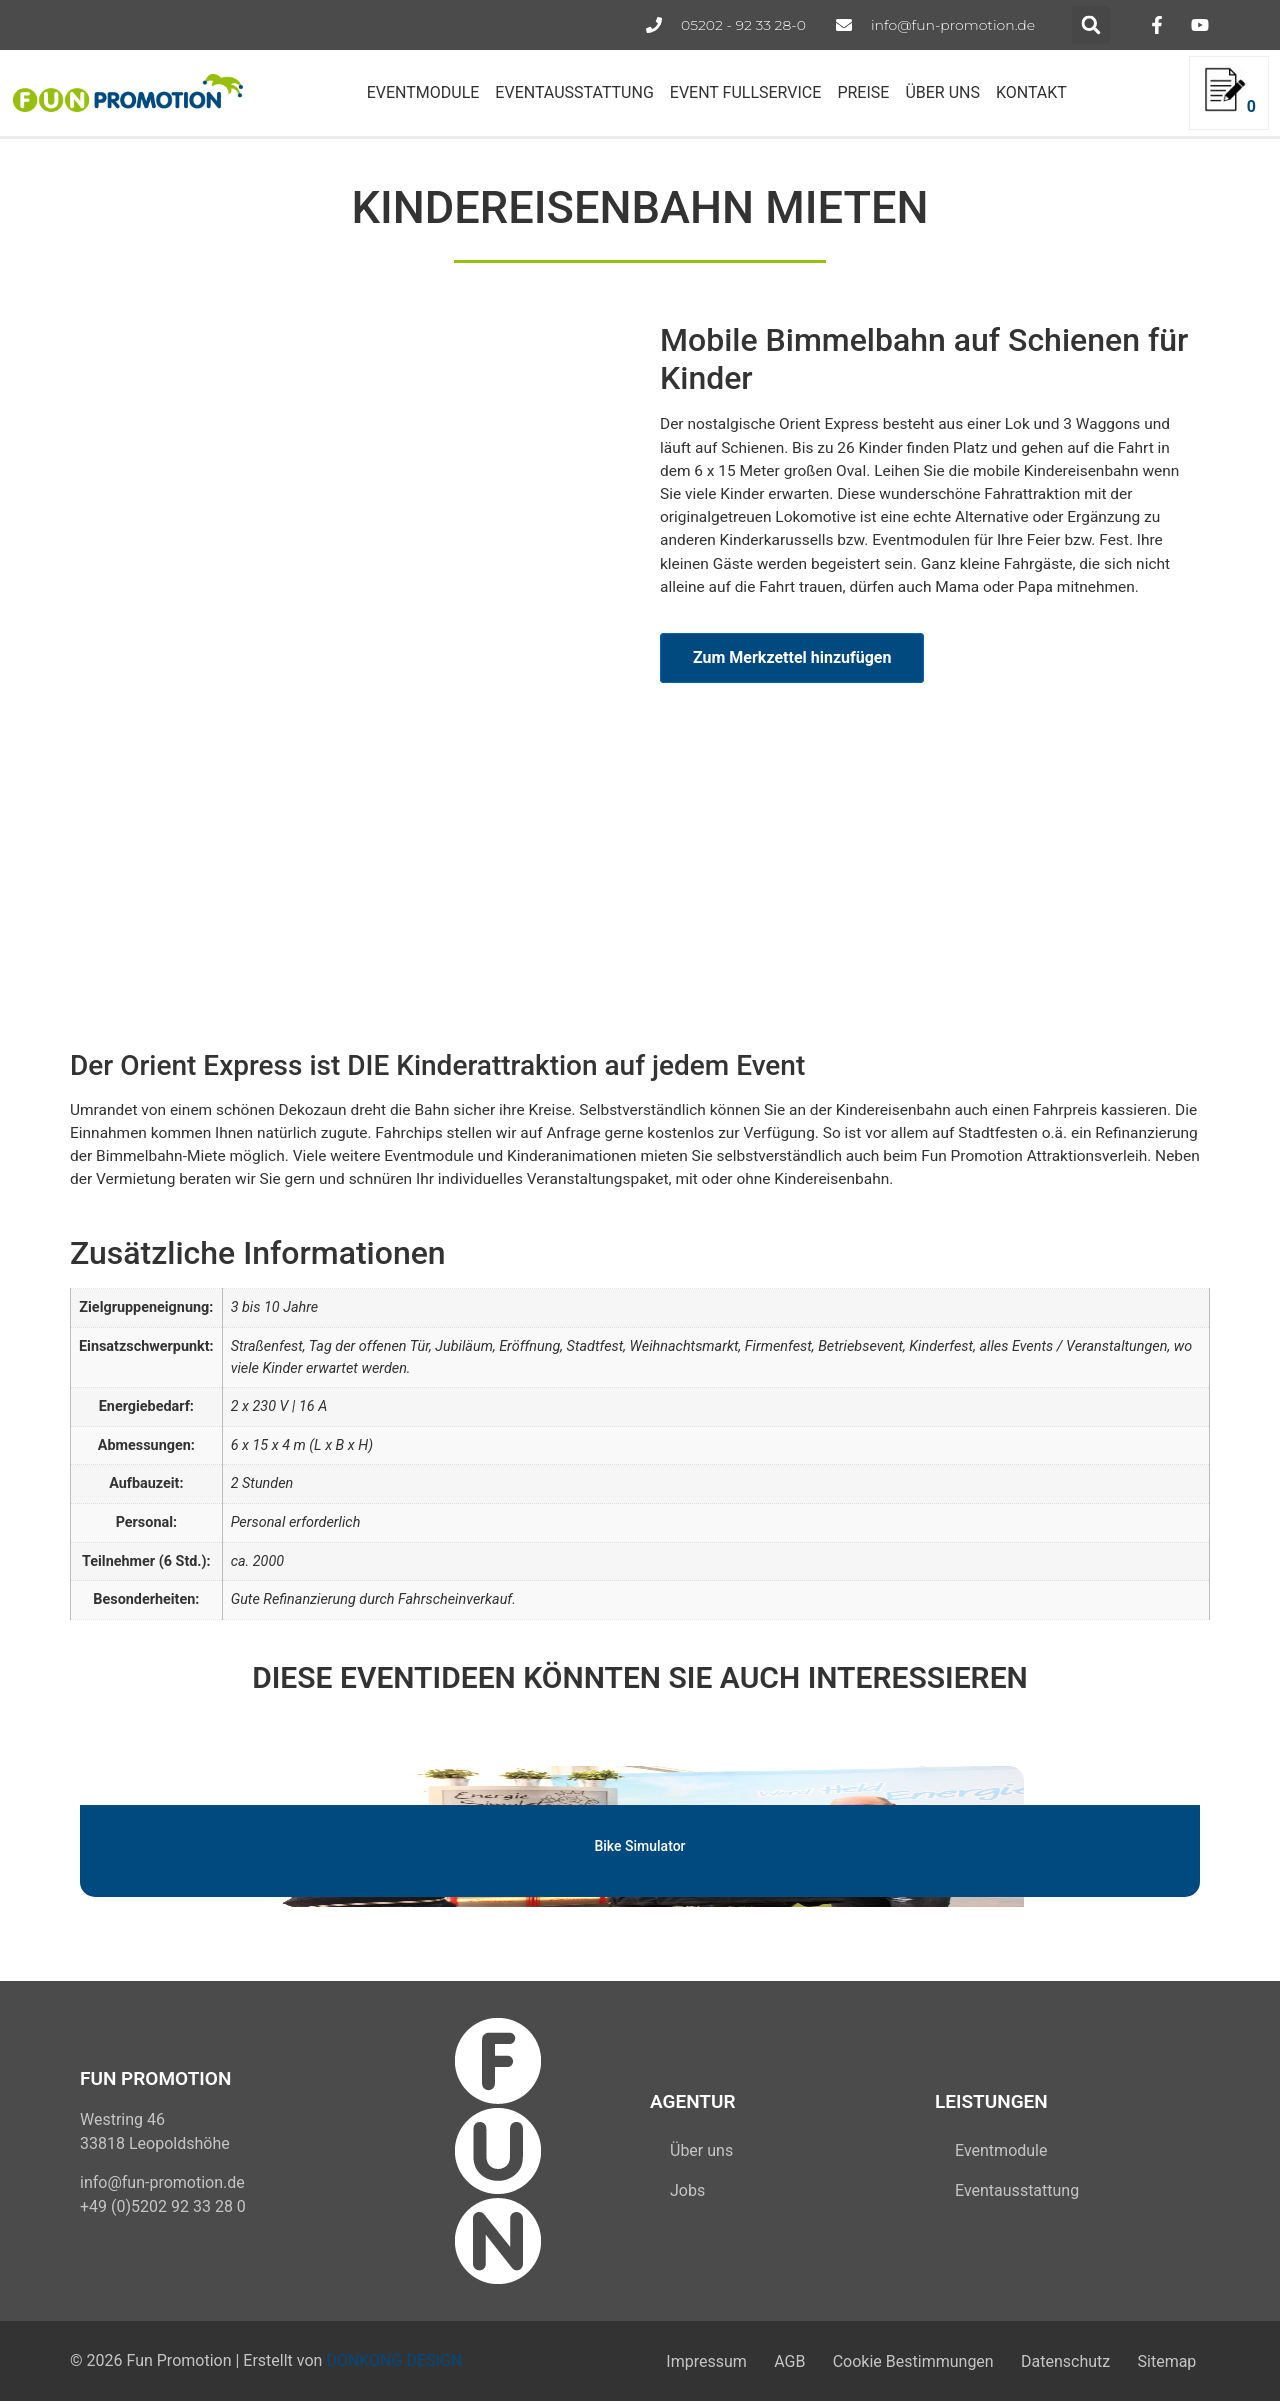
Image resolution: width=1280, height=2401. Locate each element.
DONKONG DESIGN (394, 2360)
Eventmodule (1001, 2150)
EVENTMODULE (423, 92)
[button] (1091, 25)
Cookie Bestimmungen (881, 2360)
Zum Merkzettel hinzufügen (792, 657)
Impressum (649, 2360)
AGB (745, 2360)
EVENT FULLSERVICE (746, 92)
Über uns (701, 2150)
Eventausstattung (1017, 2190)
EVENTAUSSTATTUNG (574, 92)
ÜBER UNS (942, 92)
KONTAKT (1031, 92)
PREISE (863, 92)
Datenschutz (1046, 2360)
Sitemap (1160, 2360)
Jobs (687, 2190)
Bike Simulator (639, 1846)
